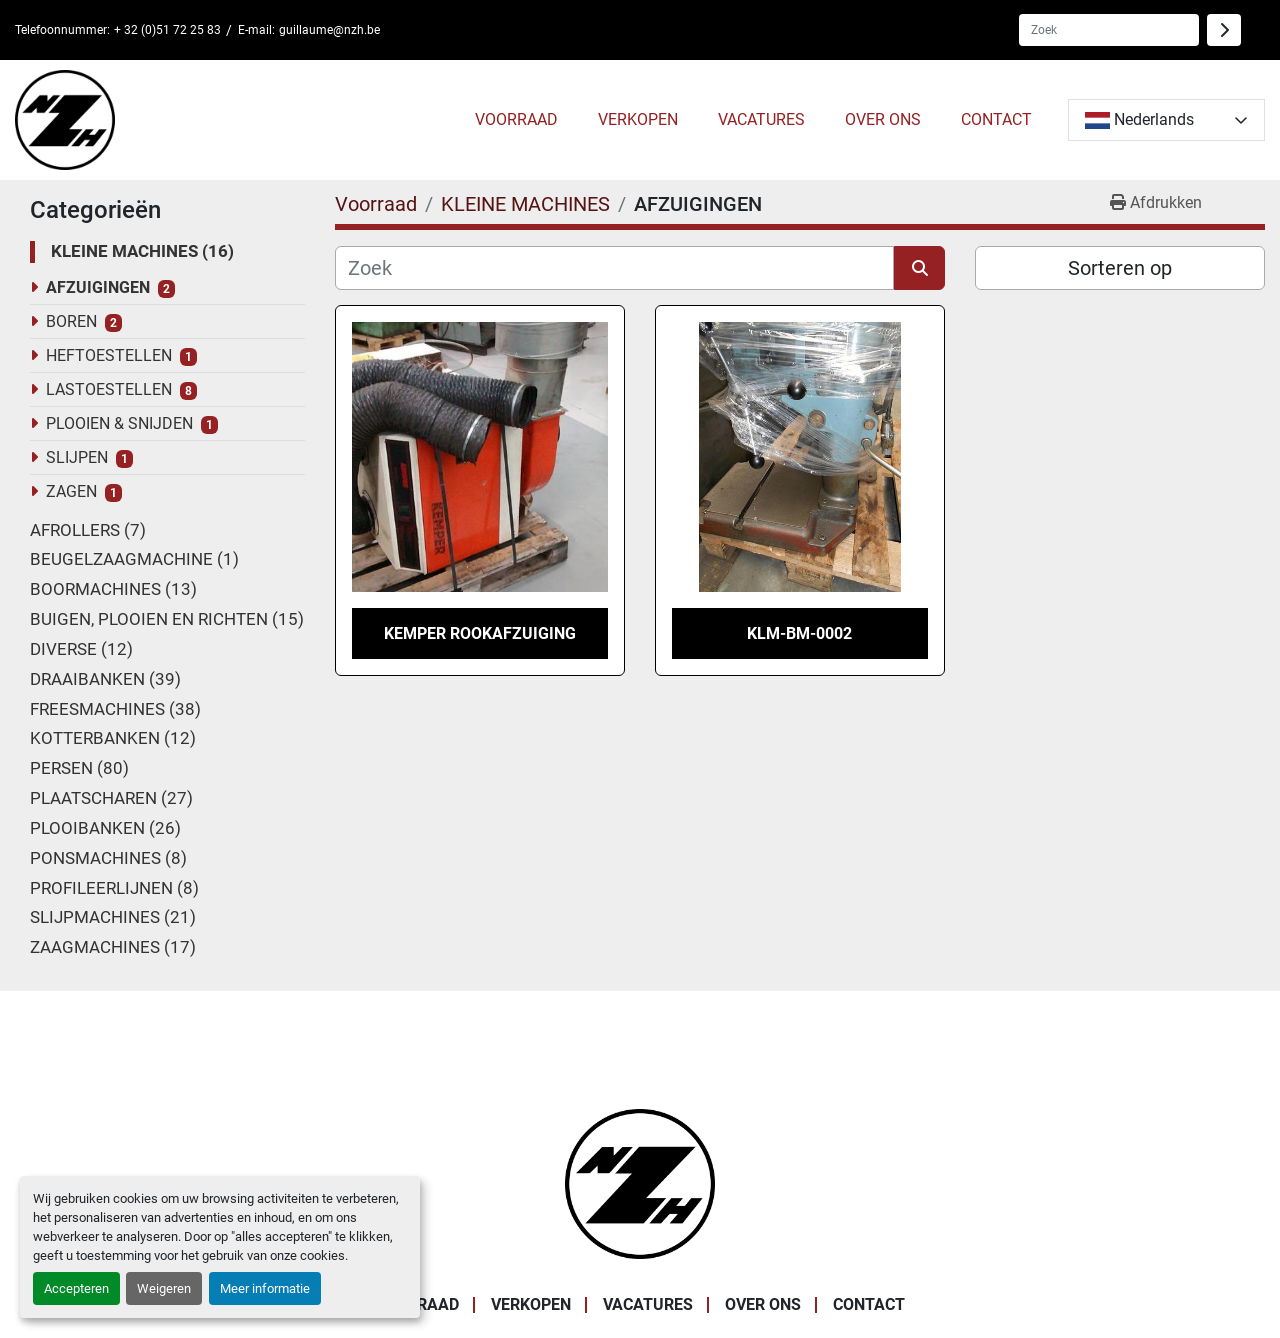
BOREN (71, 321)
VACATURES (761, 119)
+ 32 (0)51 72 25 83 (167, 30)
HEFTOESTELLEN (109, 355)
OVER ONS (883, 119)
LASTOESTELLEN (109, 389)
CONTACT (996, 119)
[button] (516, 120)
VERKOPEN (638, 119)
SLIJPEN (77, 457)
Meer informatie (265, 1288)
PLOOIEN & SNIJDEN (119, 423)
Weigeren (164, 1288)
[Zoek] (614, 268)
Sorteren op (1120, 268)
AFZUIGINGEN (98, 287)
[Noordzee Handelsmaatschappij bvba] (640, 1182)
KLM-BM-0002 (799, 633)
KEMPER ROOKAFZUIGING (480, 633)
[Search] (1109, 30)
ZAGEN (71, 491)
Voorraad (516, 119)
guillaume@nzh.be (329, 30)
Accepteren (76, 1288)
